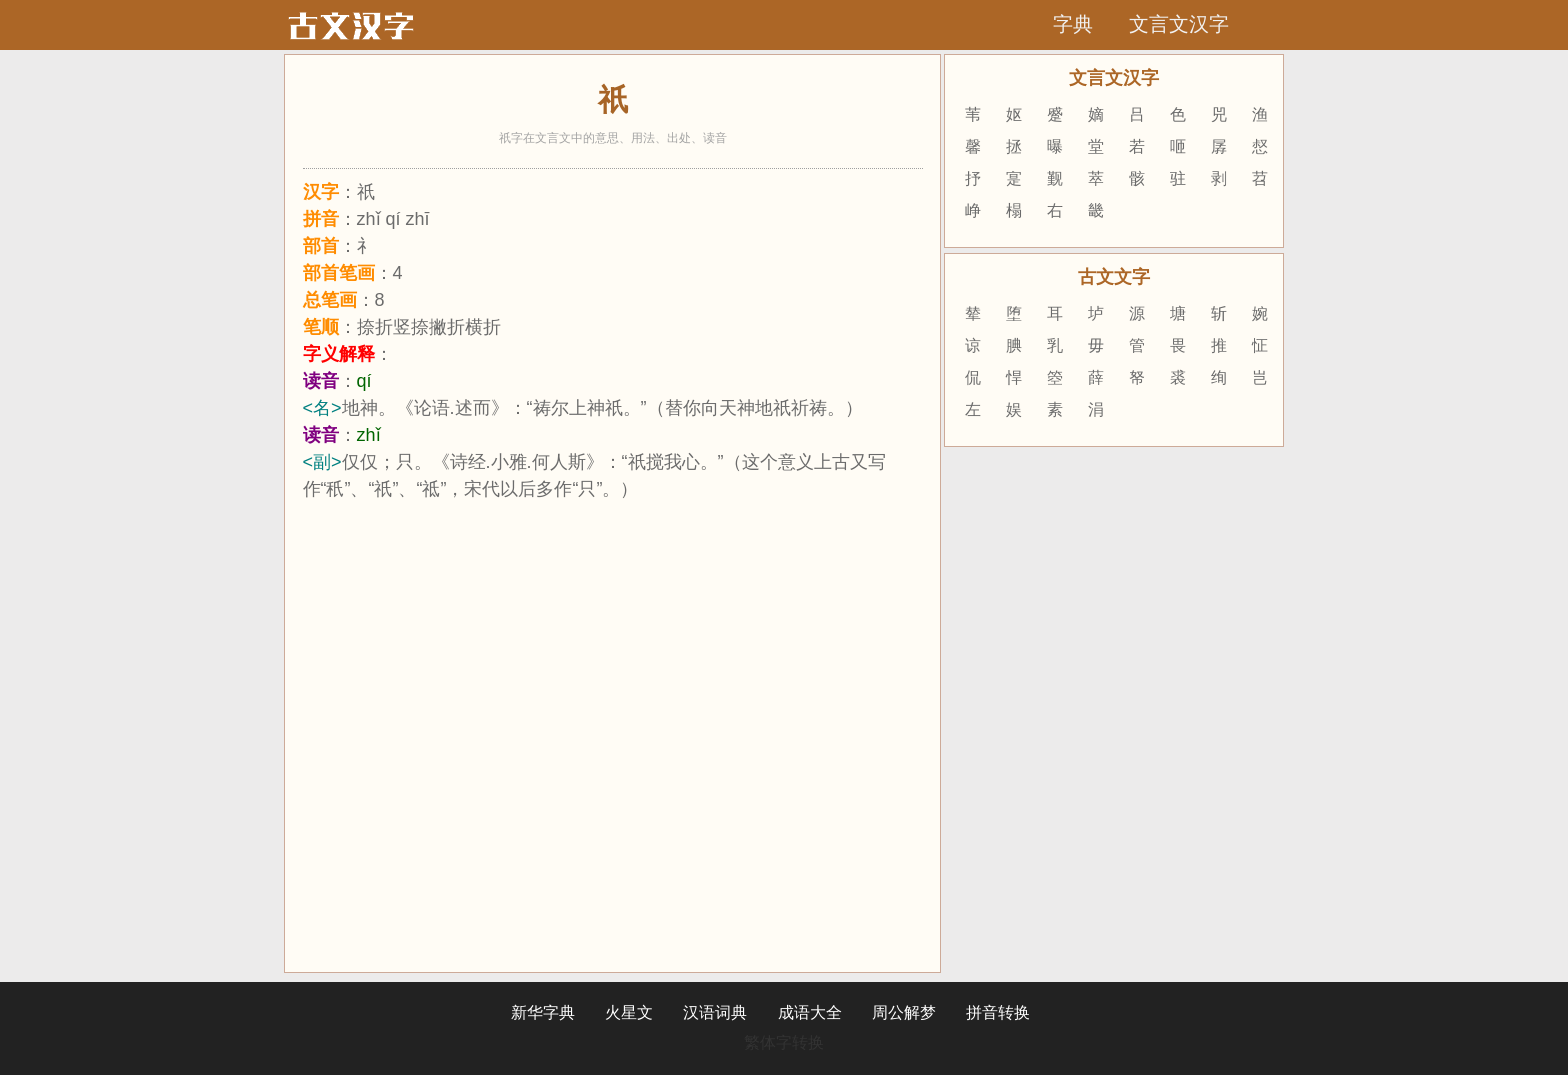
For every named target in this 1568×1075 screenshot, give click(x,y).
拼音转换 (998, 1012)
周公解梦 (904, 1012)
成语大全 (810, 1012)
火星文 (629, 1012)
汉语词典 (715, 1012)
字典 (1073, 24)
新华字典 (543, 1012)
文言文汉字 (1179, 24)
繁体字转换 (784, 1042)
